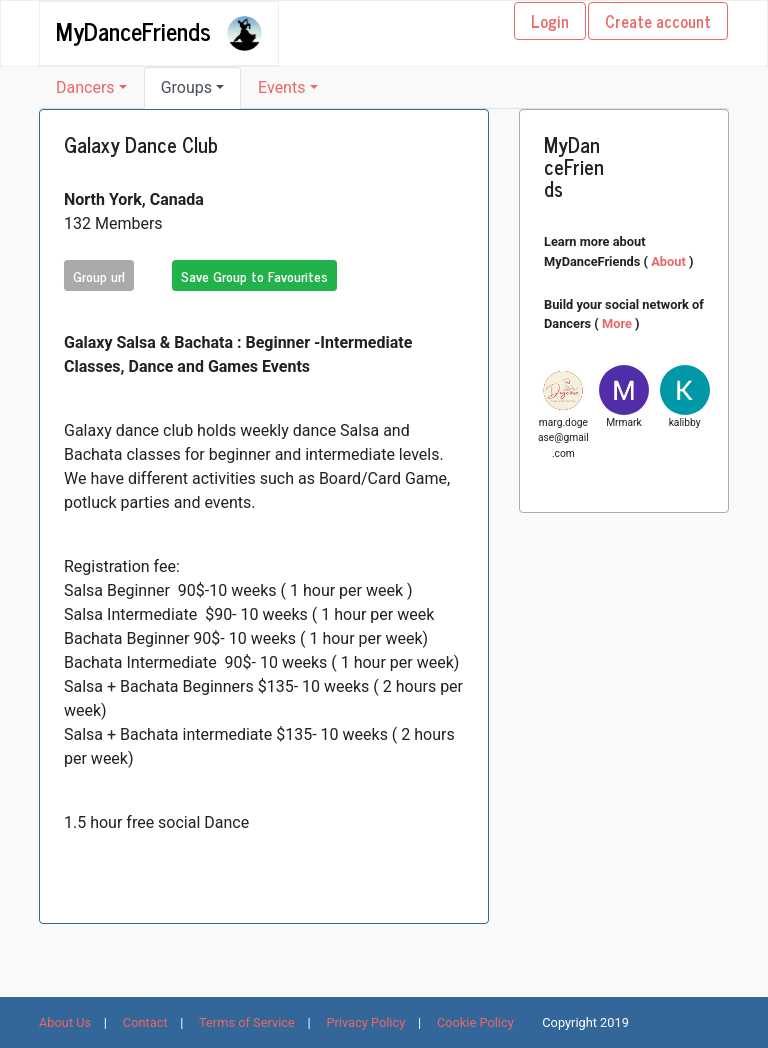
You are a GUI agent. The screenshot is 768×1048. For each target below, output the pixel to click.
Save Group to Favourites (254, 275)
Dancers (85, 87)
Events (281, 87)
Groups (186, 87)
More (618, 323)
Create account (658, 21)
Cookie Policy (475, 1022)
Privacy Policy (365, 1022)
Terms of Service (247, 1022)
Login (550, 21)
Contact (145, 1022)
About (670, 261)
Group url (99, 275)
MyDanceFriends (133, 30)
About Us (65, 1022)
